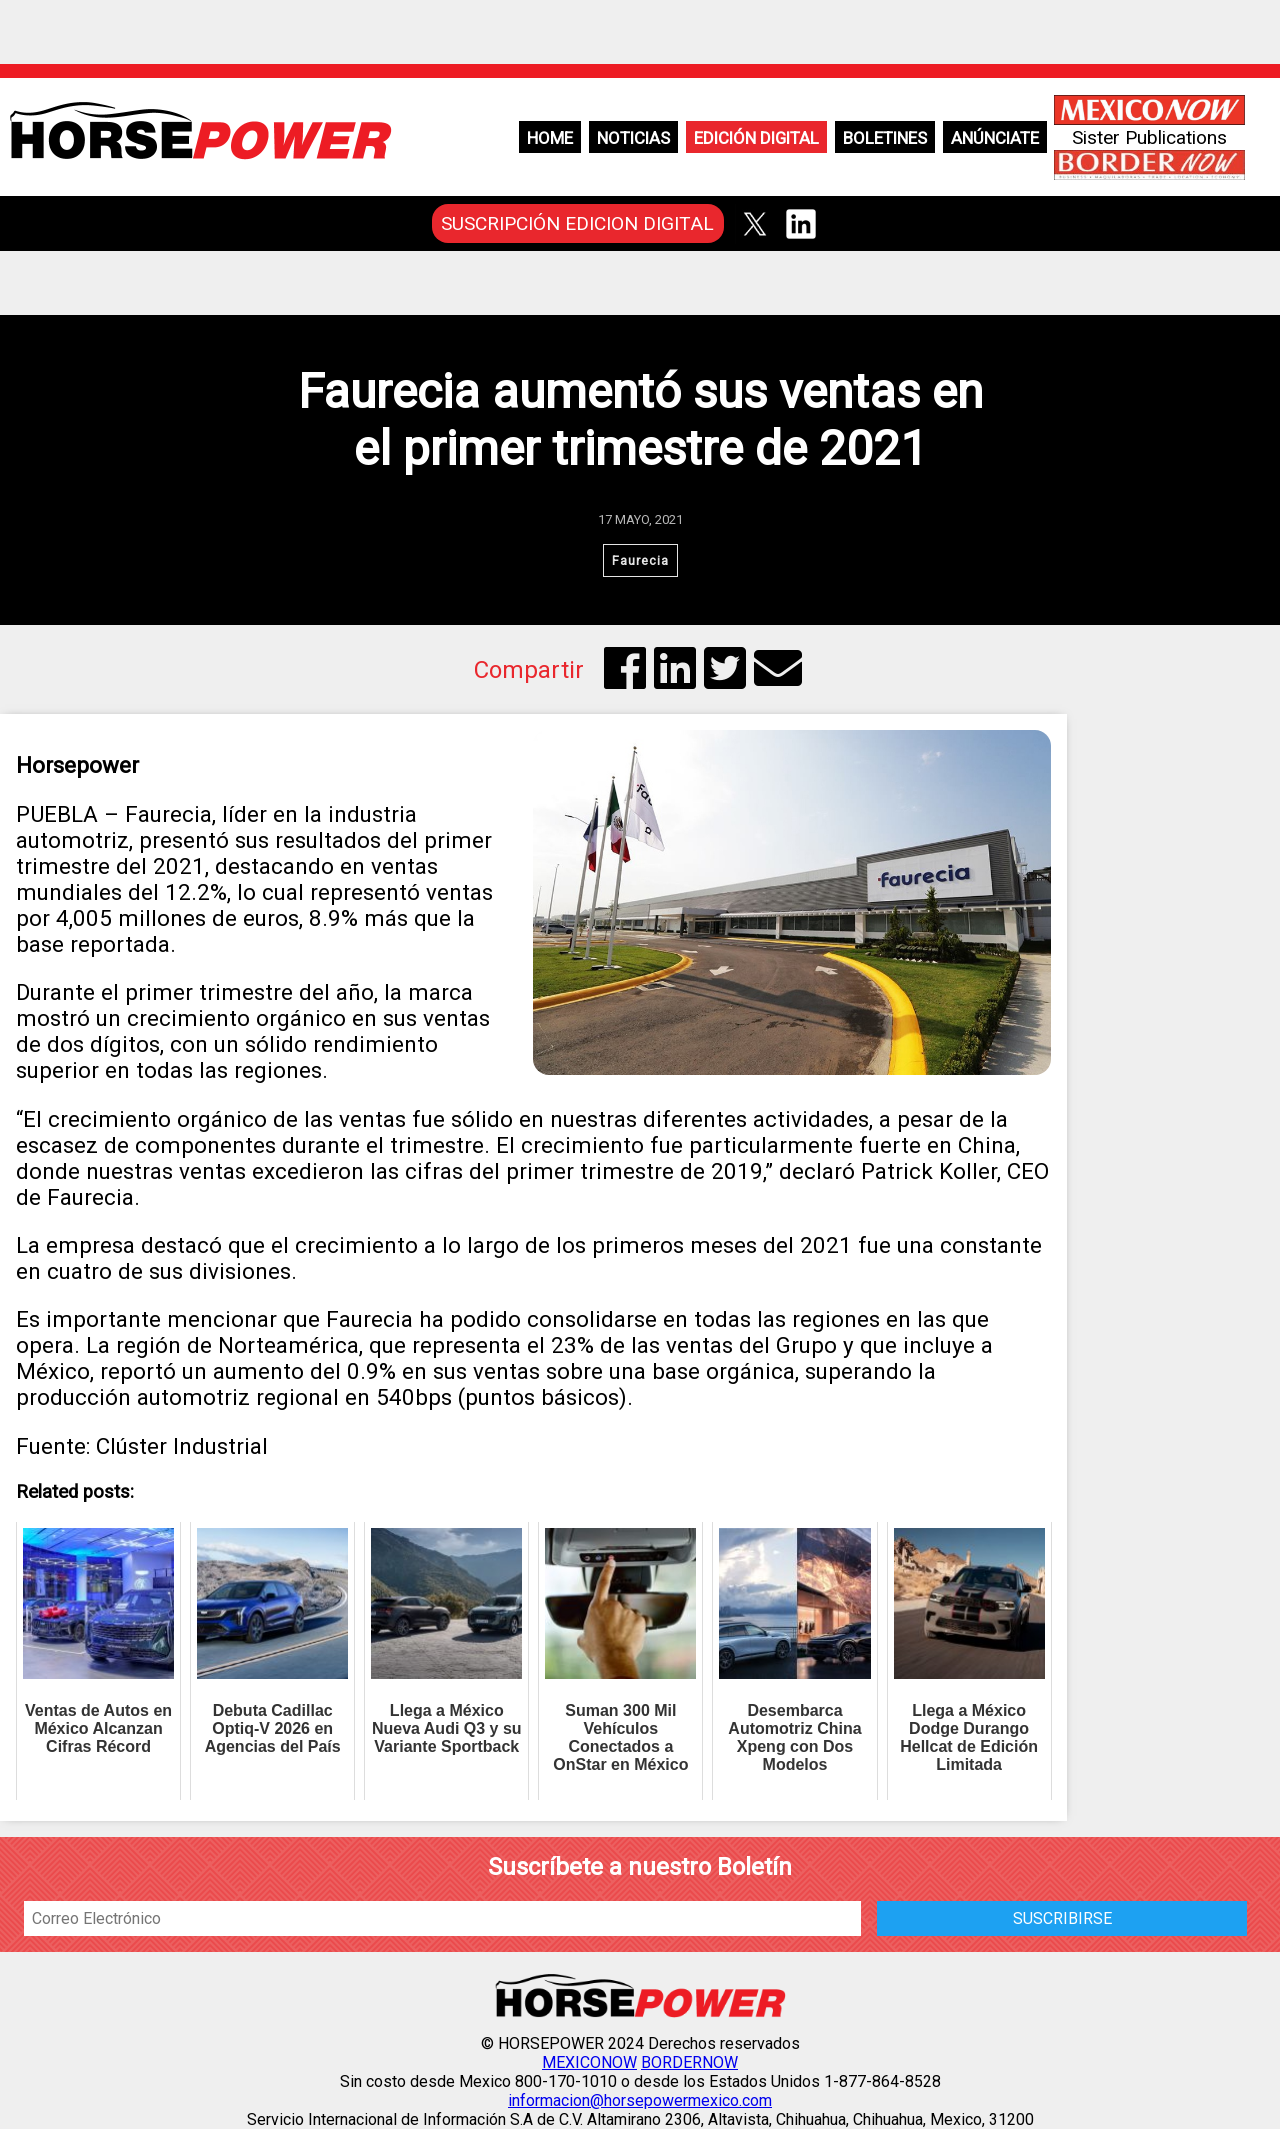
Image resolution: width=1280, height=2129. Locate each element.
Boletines (885, 138)
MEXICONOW (589, 2062)
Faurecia (640, 560)
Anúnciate (995, 138)
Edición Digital (756, 138)
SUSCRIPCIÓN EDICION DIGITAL (577, 223)
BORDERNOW (689, 2062)
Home (550, 138)
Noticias (633, 138)
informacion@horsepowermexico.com (640, 2100)
